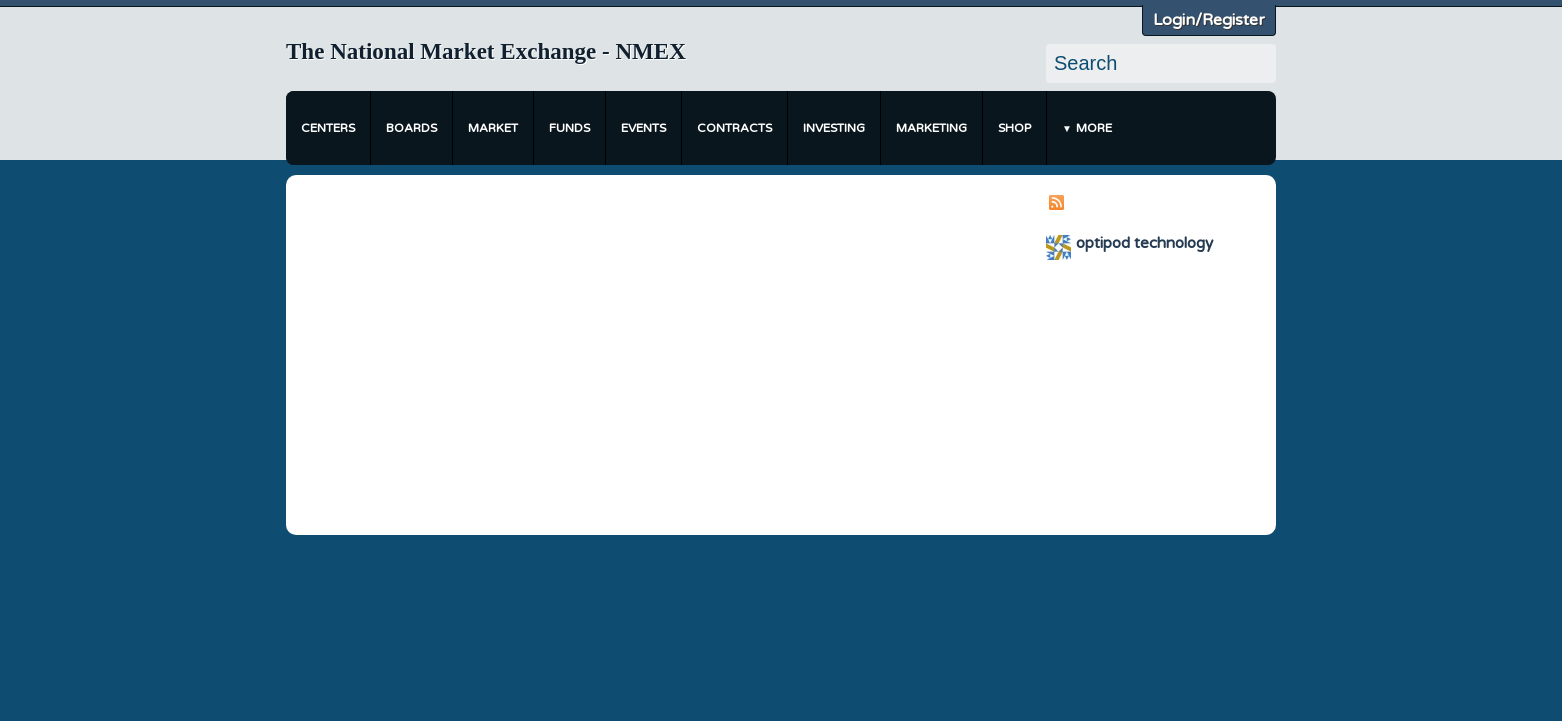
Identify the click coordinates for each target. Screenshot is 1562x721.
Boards (411, 128)
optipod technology (1144, 243)
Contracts (734, 128)
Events (643, 128)
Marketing (931, 128)
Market (493, 128)
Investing (834, 128)
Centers (328, 128)
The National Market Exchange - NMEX (486, 51)
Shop (1014, 128)
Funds (569, 128)
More (1094, 128)
